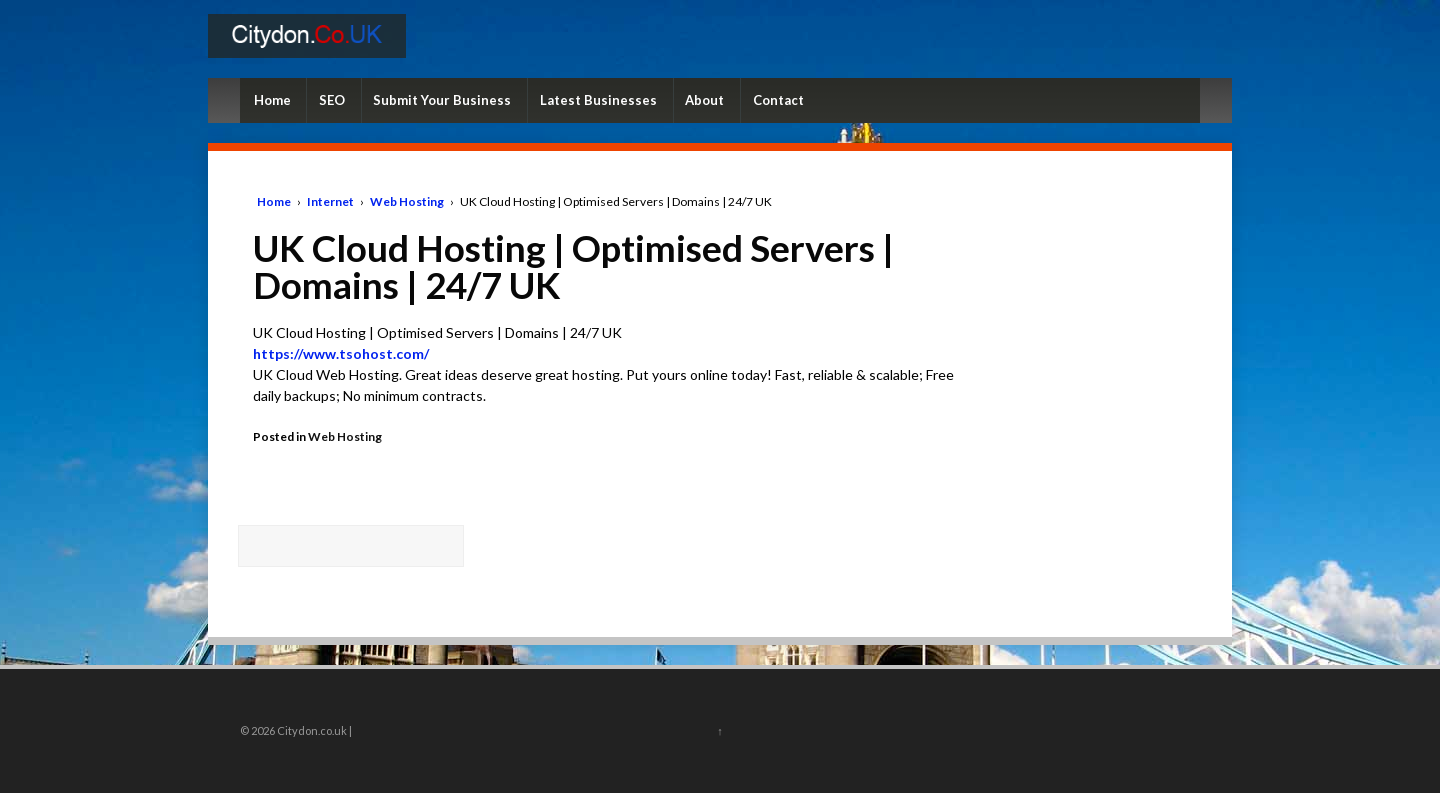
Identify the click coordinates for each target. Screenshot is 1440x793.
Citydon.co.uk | (313, 730)
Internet (330, 201)
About (704, 100)
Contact (778, 100)
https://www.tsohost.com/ (341, 353)
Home (272, 100)
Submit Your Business (442, 100)
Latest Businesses (598, 100)
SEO (332, 100)
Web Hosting (407, 201)
